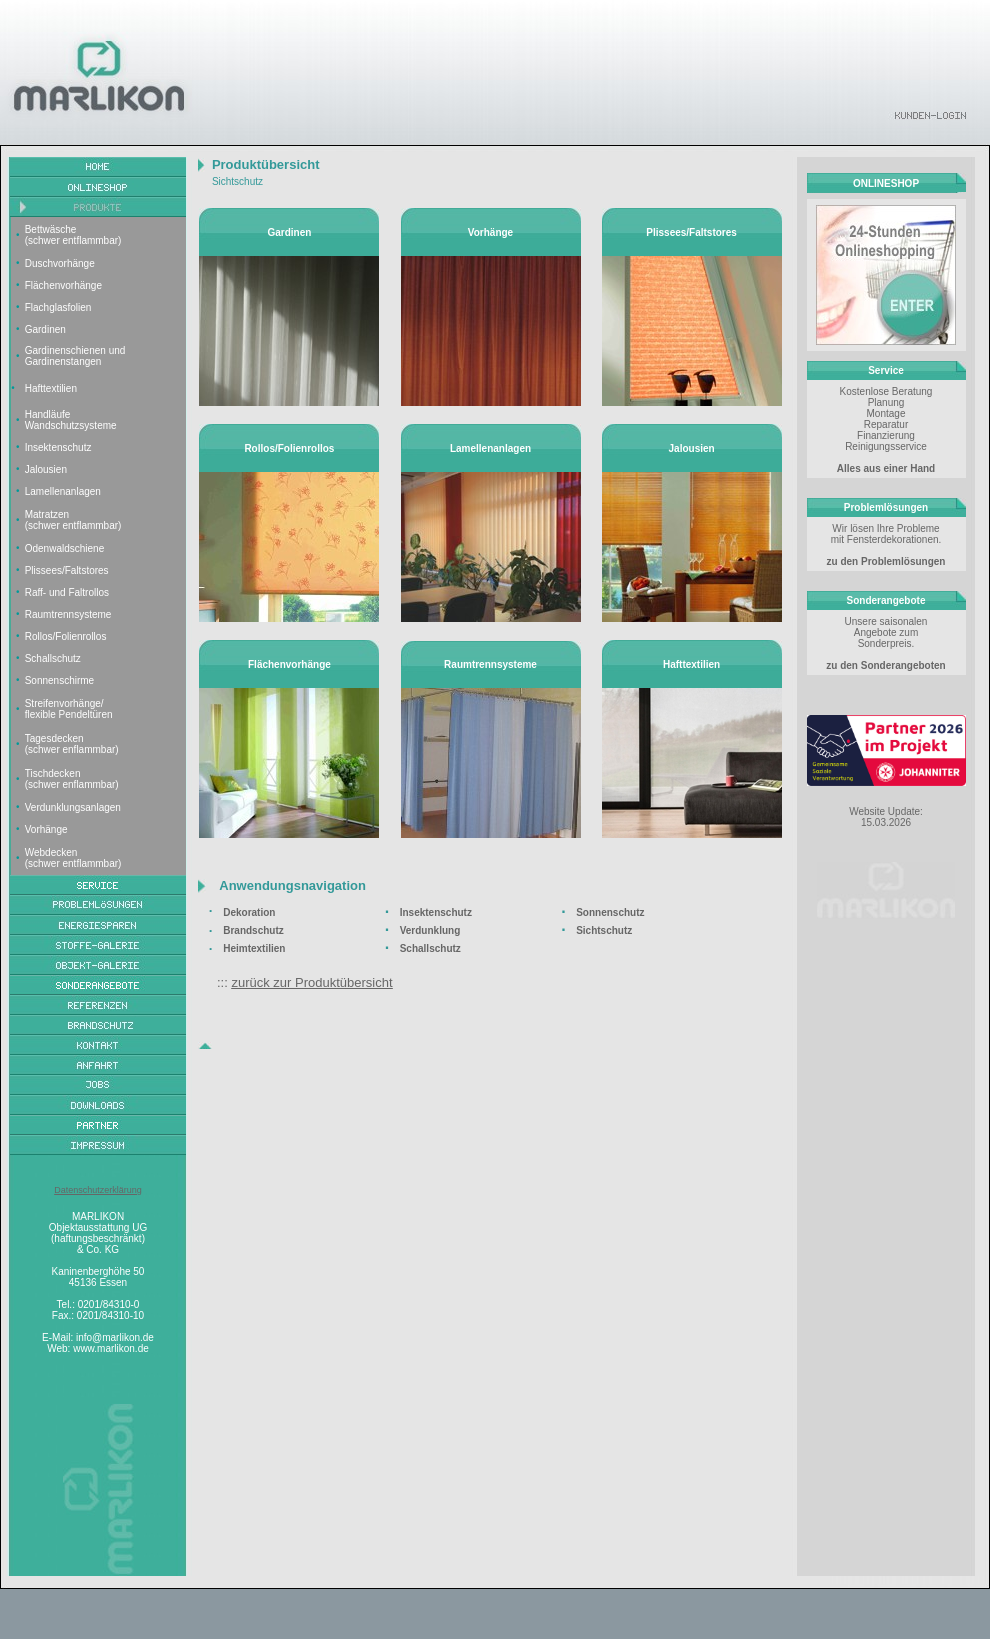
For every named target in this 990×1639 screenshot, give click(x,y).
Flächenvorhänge (63, 285)
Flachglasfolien (58, 307)
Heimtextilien (254, 948)
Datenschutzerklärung (98, 1190)
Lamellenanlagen (63, 491)
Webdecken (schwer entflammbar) (73, 858)
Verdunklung (430, 930)
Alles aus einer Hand (886, 468)
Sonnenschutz (610, 912)
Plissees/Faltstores (67, 570)
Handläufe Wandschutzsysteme (71, 420)
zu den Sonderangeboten (885, 665)
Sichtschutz (604, 930)
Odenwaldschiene (65, 548)
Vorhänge (46, 829)
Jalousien (46, 469)
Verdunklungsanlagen (73, 807)
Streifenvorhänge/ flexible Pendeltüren (69, 709)
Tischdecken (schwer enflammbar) (72, 779)
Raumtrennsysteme (68, 614)
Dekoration (249, 912)
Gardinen (45, 329)
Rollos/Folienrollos (66, 636)
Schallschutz (53, 658)
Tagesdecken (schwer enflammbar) (72, 744)
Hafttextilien (51, 388)
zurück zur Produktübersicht (311, 982)
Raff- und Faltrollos (67, 592)
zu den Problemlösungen (886, 561)
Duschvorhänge (60, 263)
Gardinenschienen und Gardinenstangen (75, 356)
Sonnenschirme (59, 680)
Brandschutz (253, 930)
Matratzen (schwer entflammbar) (73, 520)
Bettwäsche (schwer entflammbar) (73, 235)
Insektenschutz (58, 447)
